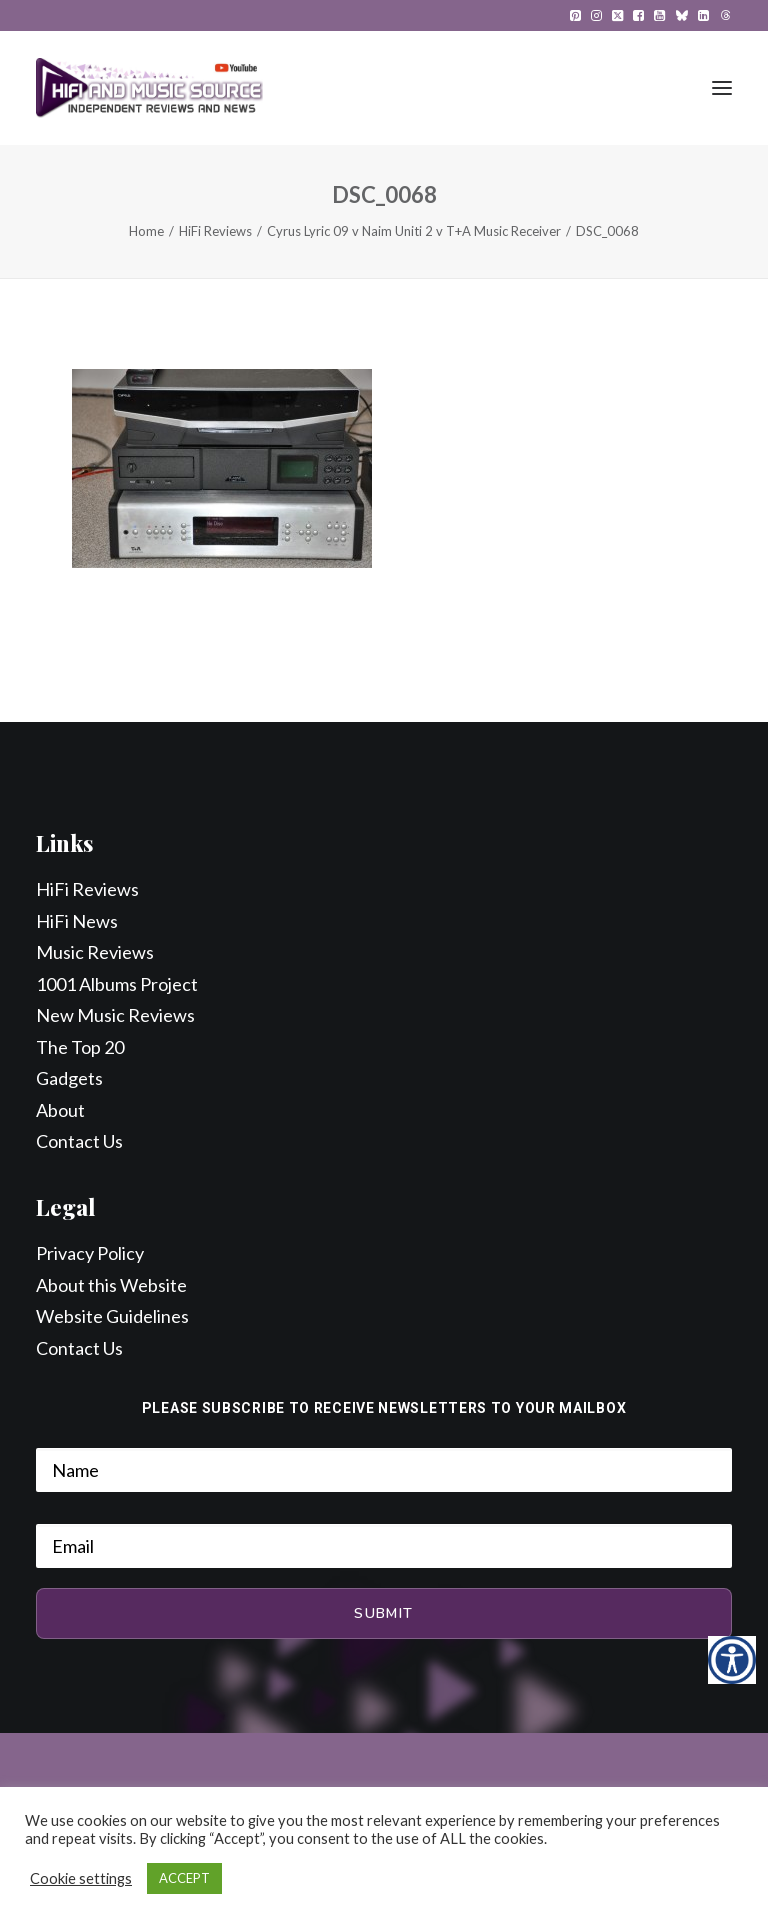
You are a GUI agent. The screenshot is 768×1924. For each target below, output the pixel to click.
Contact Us (79, 1141)
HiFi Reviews (215, 231)
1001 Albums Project (117, 984)
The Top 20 (80, 1047)
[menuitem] (575, 15)
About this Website (111, 1285)
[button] (575, 15)
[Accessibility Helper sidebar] (732, 1660)
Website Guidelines (112, 1316)
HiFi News (77, 921)
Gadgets (69, 1078)
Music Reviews (95, 952)
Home (146, 231)
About (60, 1110)
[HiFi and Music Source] (149, 88)
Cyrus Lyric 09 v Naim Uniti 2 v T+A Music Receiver (414, 231)
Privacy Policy (90, 1253)
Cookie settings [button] (81, 1878)
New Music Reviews (115, 1015)
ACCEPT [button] (184, 1878)
